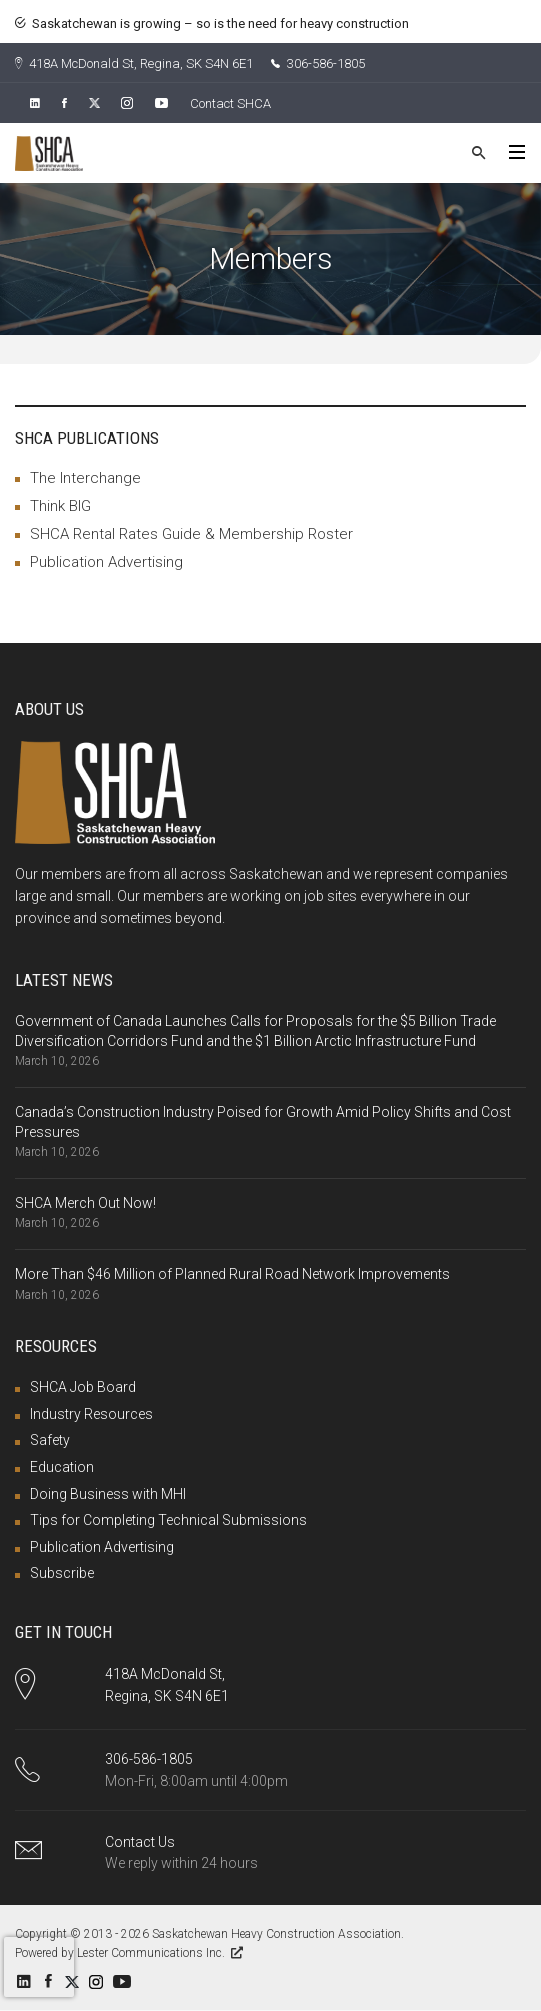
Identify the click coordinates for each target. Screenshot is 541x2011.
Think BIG (60, 506)
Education (62, 1467)
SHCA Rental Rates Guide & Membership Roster (191, 534)
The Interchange (85, 478)
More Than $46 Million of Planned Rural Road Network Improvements (232, 1274)
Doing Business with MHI (108, 1494)
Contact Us (140, 1842)
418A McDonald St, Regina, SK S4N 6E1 (134, 63)
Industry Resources (91, 1414)
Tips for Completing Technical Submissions (168, 1520)
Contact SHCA (230, 103)
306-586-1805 (318, 63)
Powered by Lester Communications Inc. (129, 1953)
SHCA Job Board (83, 1387)
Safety (50, 1440)
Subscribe (62, 1573)
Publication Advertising (106, 562)
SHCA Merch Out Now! (85, 1203)
